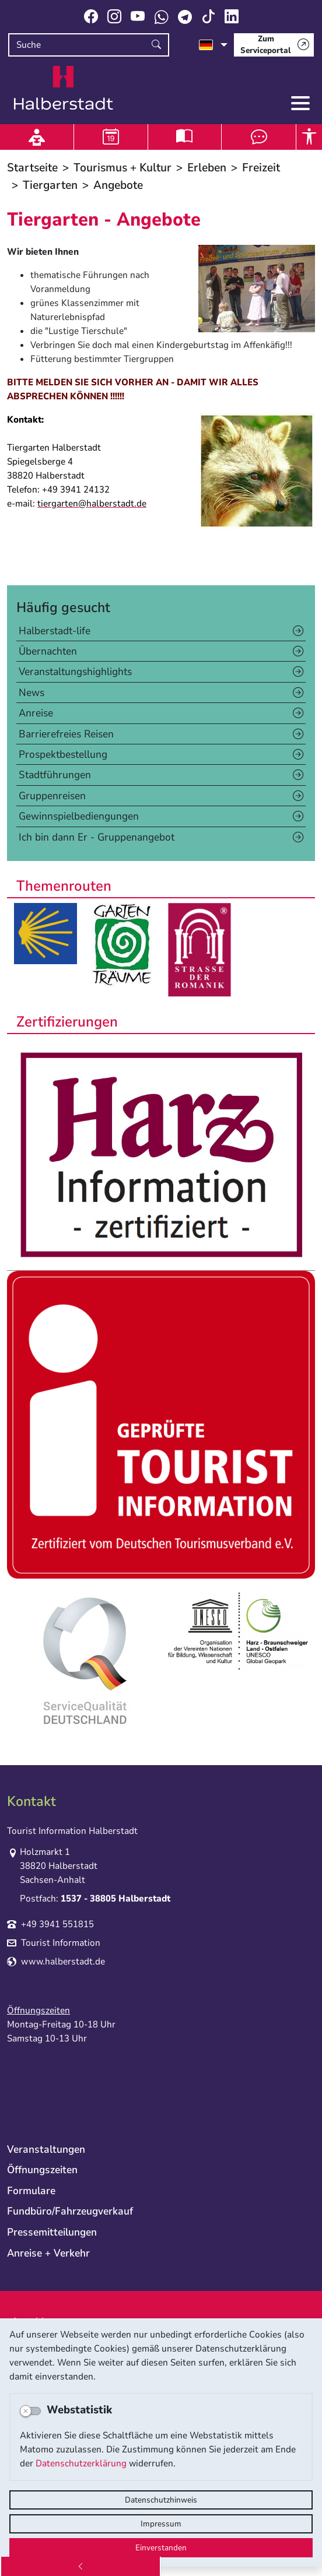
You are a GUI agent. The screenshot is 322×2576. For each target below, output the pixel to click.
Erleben (206, 167)
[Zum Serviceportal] (274, 45)
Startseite (32, 167)
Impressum (161, 2523)
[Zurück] (80, 2566)
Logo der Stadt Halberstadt (63, 88)
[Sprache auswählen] (213, 45)
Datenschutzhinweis (161, 2499)
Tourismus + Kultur (123, 167)
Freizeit (261, 167)
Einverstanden (161, 2547)
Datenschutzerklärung (81, 2463)
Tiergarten (50, 185)
